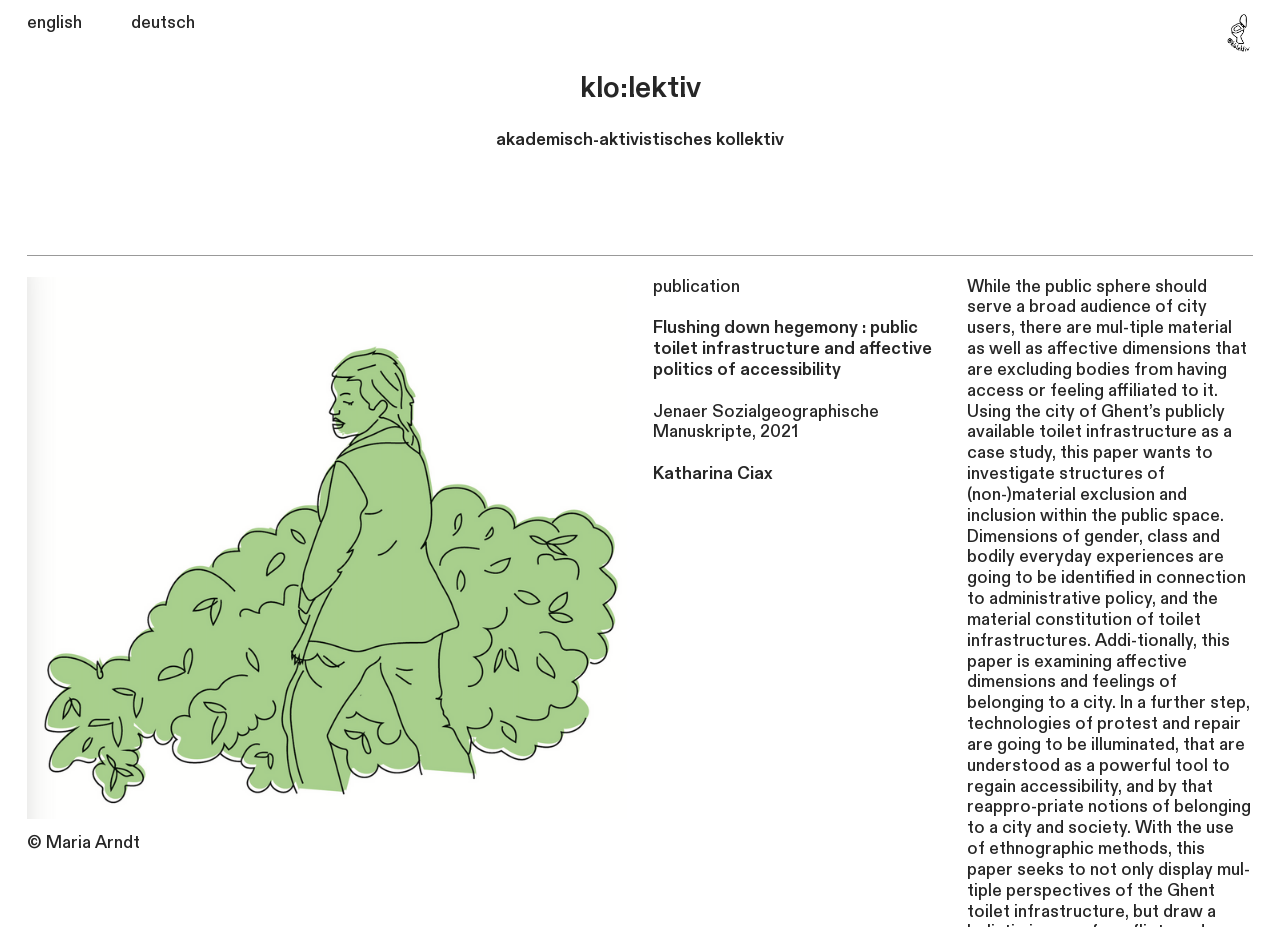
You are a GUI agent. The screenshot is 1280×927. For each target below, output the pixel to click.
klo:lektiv (640, 88)
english (54, 22)
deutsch (163, 22)
